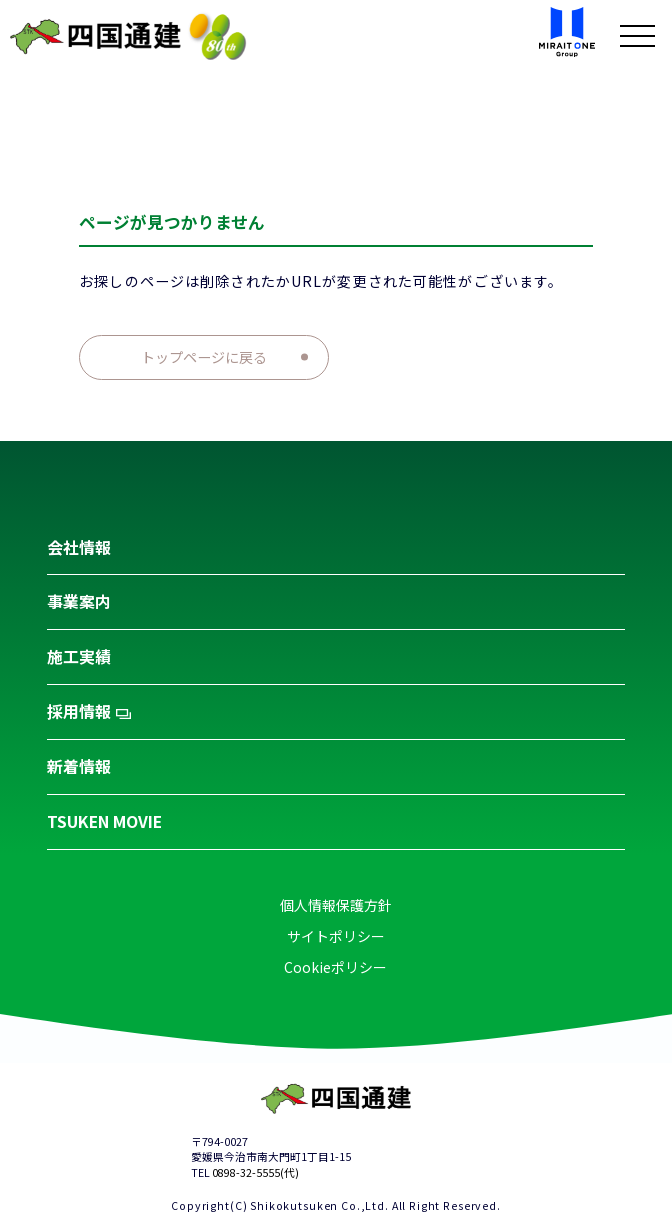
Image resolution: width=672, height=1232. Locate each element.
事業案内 (79, 601)
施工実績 (79, 656)
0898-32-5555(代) (255, 1172)
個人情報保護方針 (336, 905)
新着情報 (79, 766)
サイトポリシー (336, 936)
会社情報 (79, 547)
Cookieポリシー (335, 967)
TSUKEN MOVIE (104, 821)
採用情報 (89, 711)
